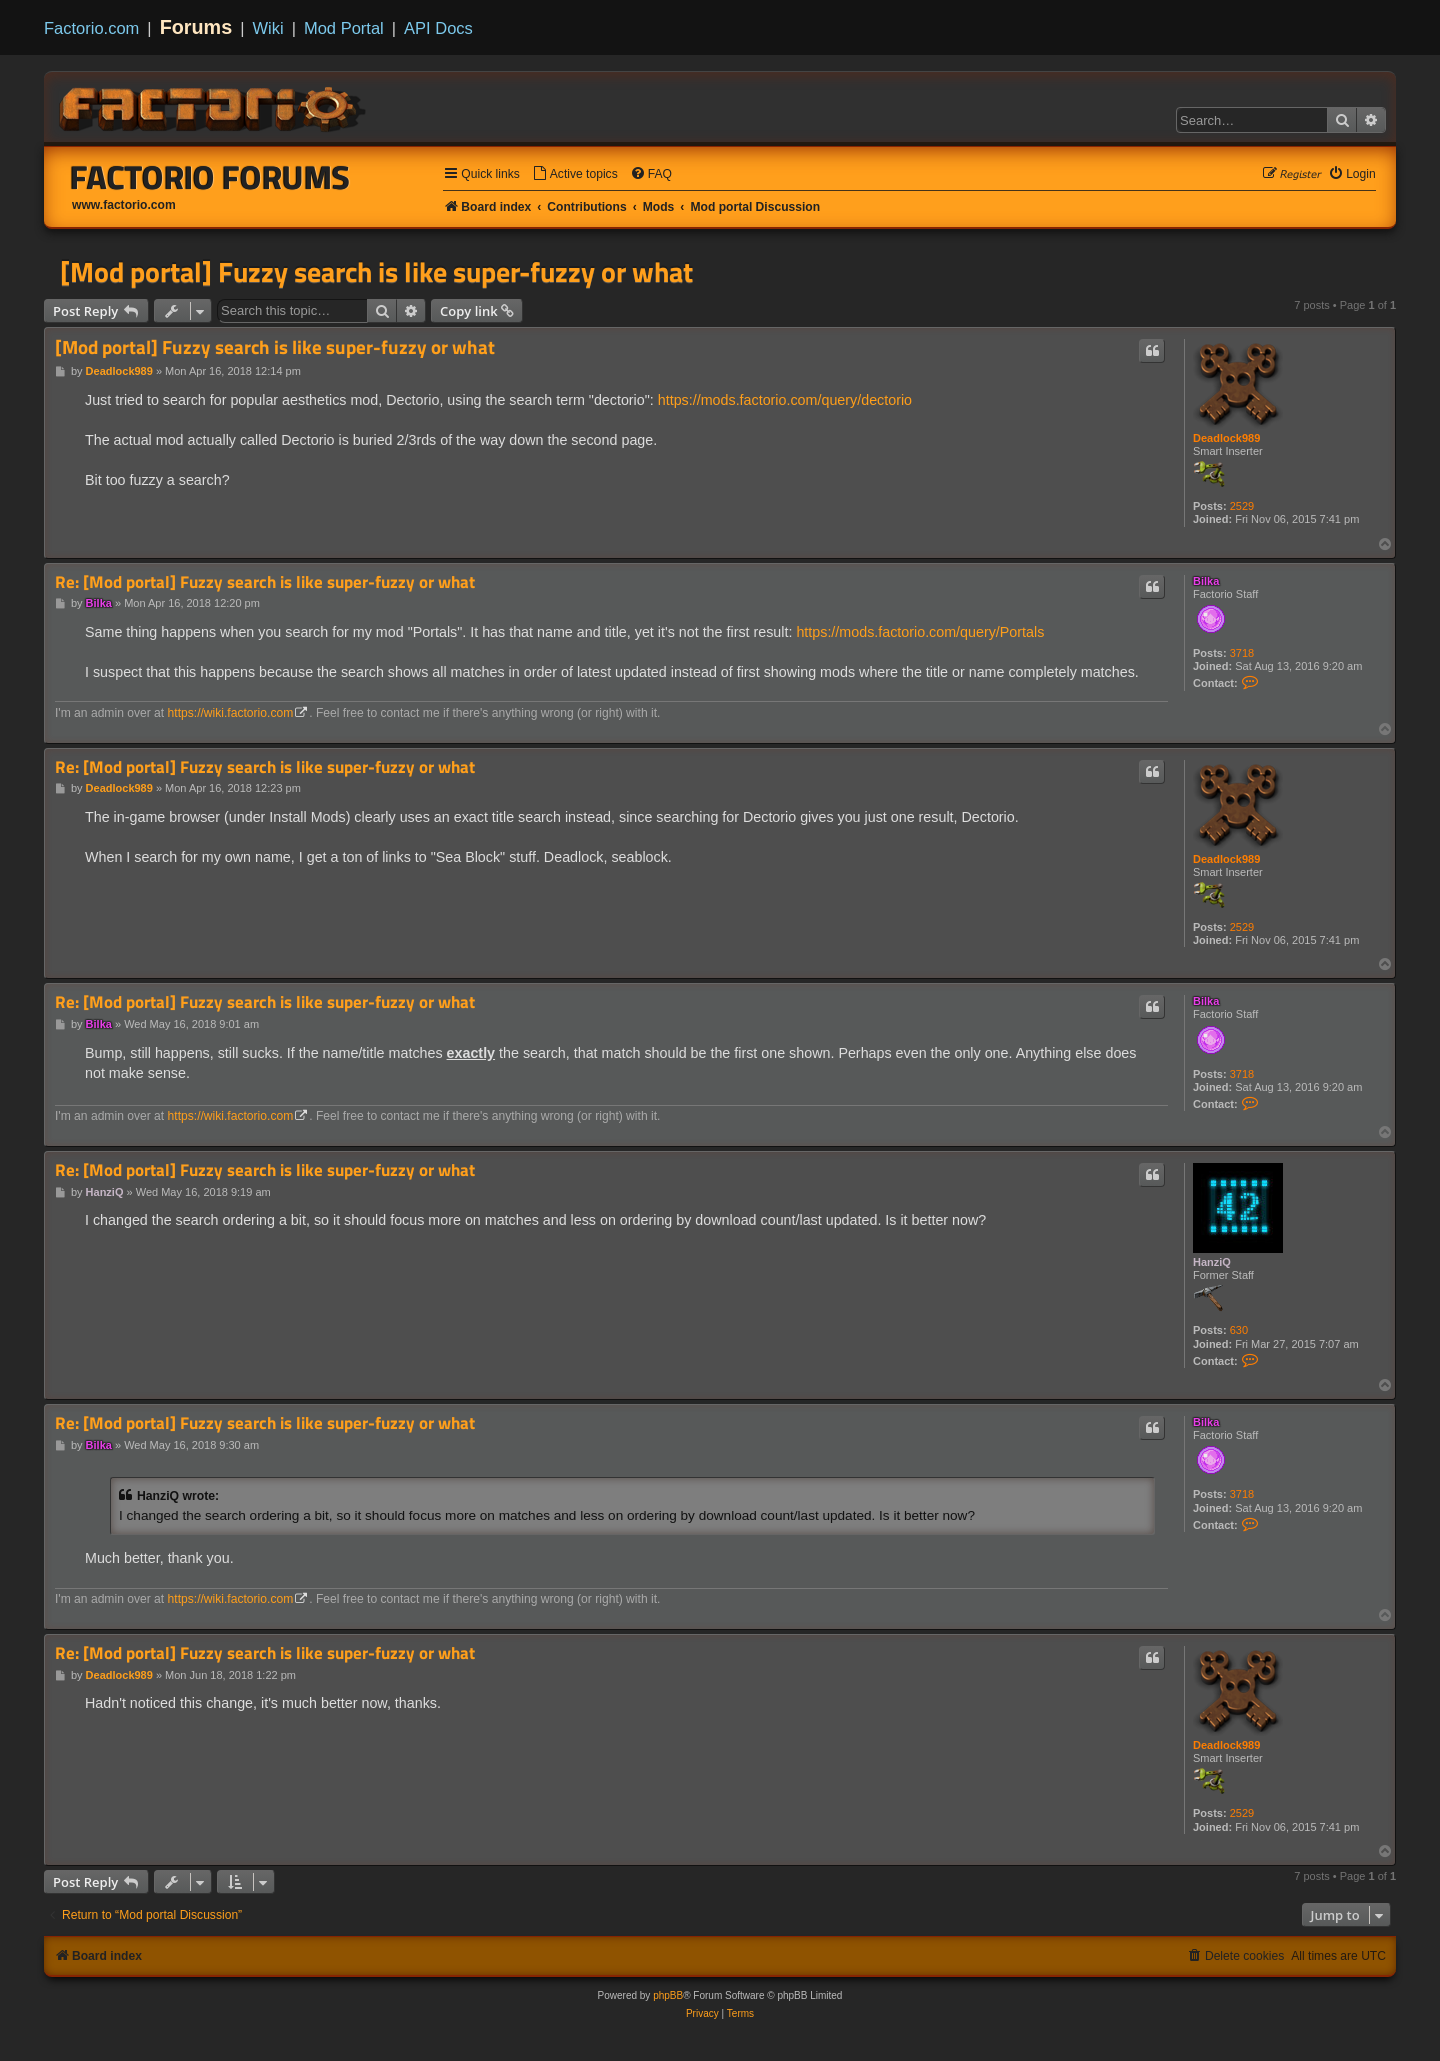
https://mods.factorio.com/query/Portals (920, 632)
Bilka (1206, 581)
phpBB (668, 1995)
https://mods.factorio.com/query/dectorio (785, 400)
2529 (1242, 506)
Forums (196, 27)
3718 (1242, 653)
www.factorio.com (124, 205)
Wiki (268, 28)
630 (1239, 1330)
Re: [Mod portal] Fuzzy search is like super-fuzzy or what (265, 582)
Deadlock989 (1226, 438)
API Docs (438, 28)
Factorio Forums (210, 177)
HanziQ (1212, 1262)
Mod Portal (344, 28)
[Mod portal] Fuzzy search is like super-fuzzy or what (376, 272)
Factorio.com (91, 28)
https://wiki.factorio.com (231, 713)
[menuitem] (575, 174)
